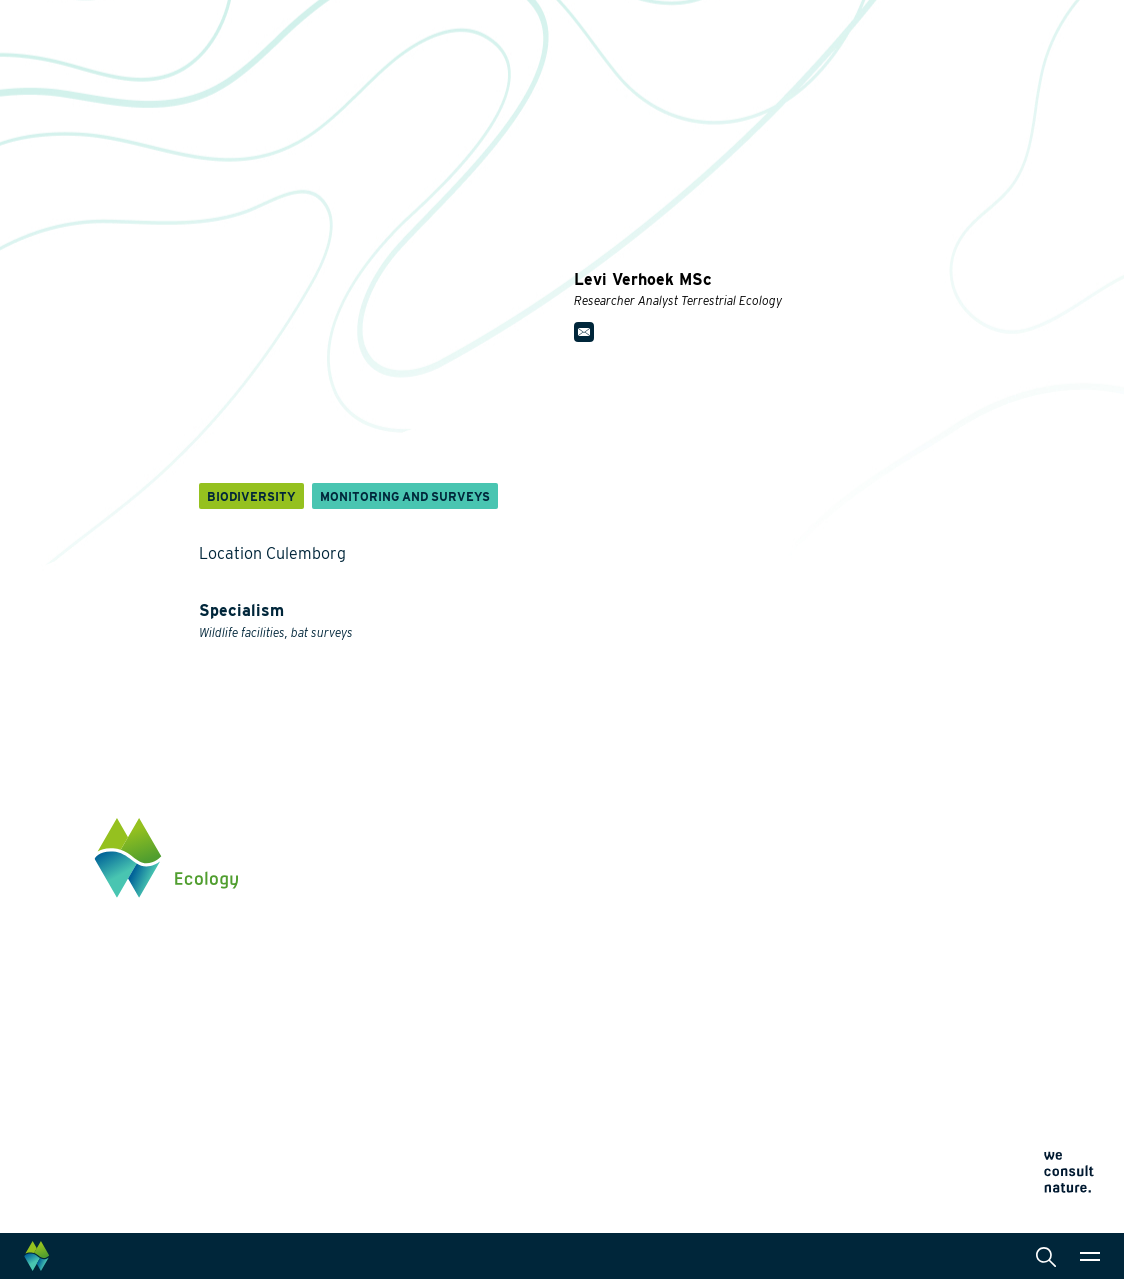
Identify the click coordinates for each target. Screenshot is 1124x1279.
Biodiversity (384, 862)
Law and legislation (567, 1070)
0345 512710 (920, 910)
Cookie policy (728, 1106)
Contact (719, 1015)
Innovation (381, 1110)
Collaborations (741, 891)
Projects (375, 1134)
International (546, 1006)
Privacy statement (740, 1082)
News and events (750, 953)
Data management (563, 1038)
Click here (913, 993)
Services (533, 830)
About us (723, 830)
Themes (372, 830)
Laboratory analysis (568, 918)
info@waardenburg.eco (955, 930)
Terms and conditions (750, 1130)
